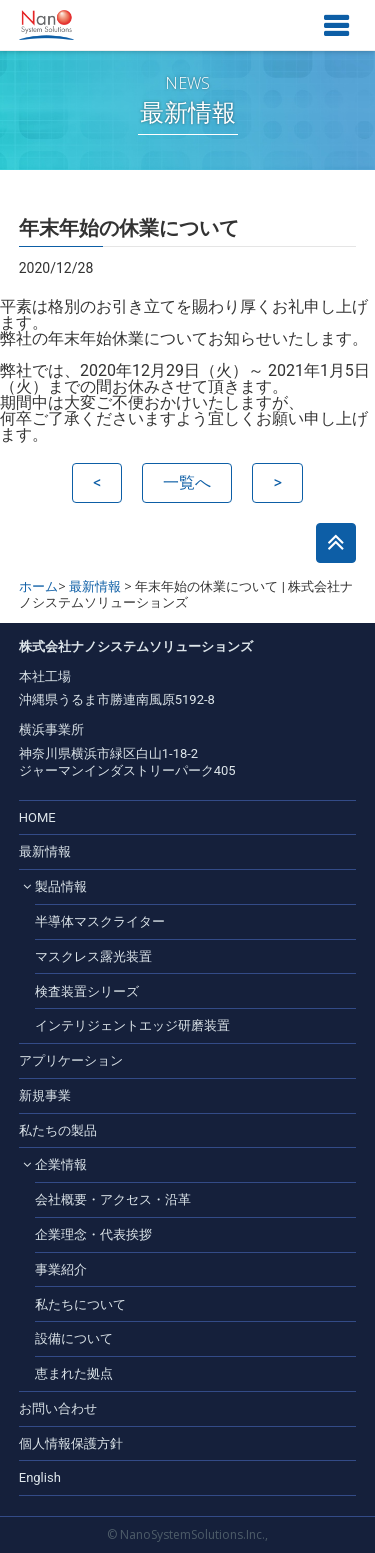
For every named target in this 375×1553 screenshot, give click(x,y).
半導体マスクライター (100, 921)
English (40, 1477)
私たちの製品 (58, 1130)
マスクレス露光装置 (93, 956)
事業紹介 (61, 1269)
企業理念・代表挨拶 (93, 1234)
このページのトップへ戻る (336, 543)
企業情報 (61, 1164)
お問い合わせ (58, 1408)
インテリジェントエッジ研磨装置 (132, 1025)
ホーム (38, 586)
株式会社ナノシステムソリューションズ (46, 25)
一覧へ (187, 482)
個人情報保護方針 (71, 1443)
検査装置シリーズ (87, 991)
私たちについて (80, 1304)
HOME (37, 817)
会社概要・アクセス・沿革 (113, 1199)
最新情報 (95, 586)
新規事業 (45, 1095)
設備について (74, 1338)
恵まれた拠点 (74, 1373)
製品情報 (61, 886)
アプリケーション (71, 1060)
